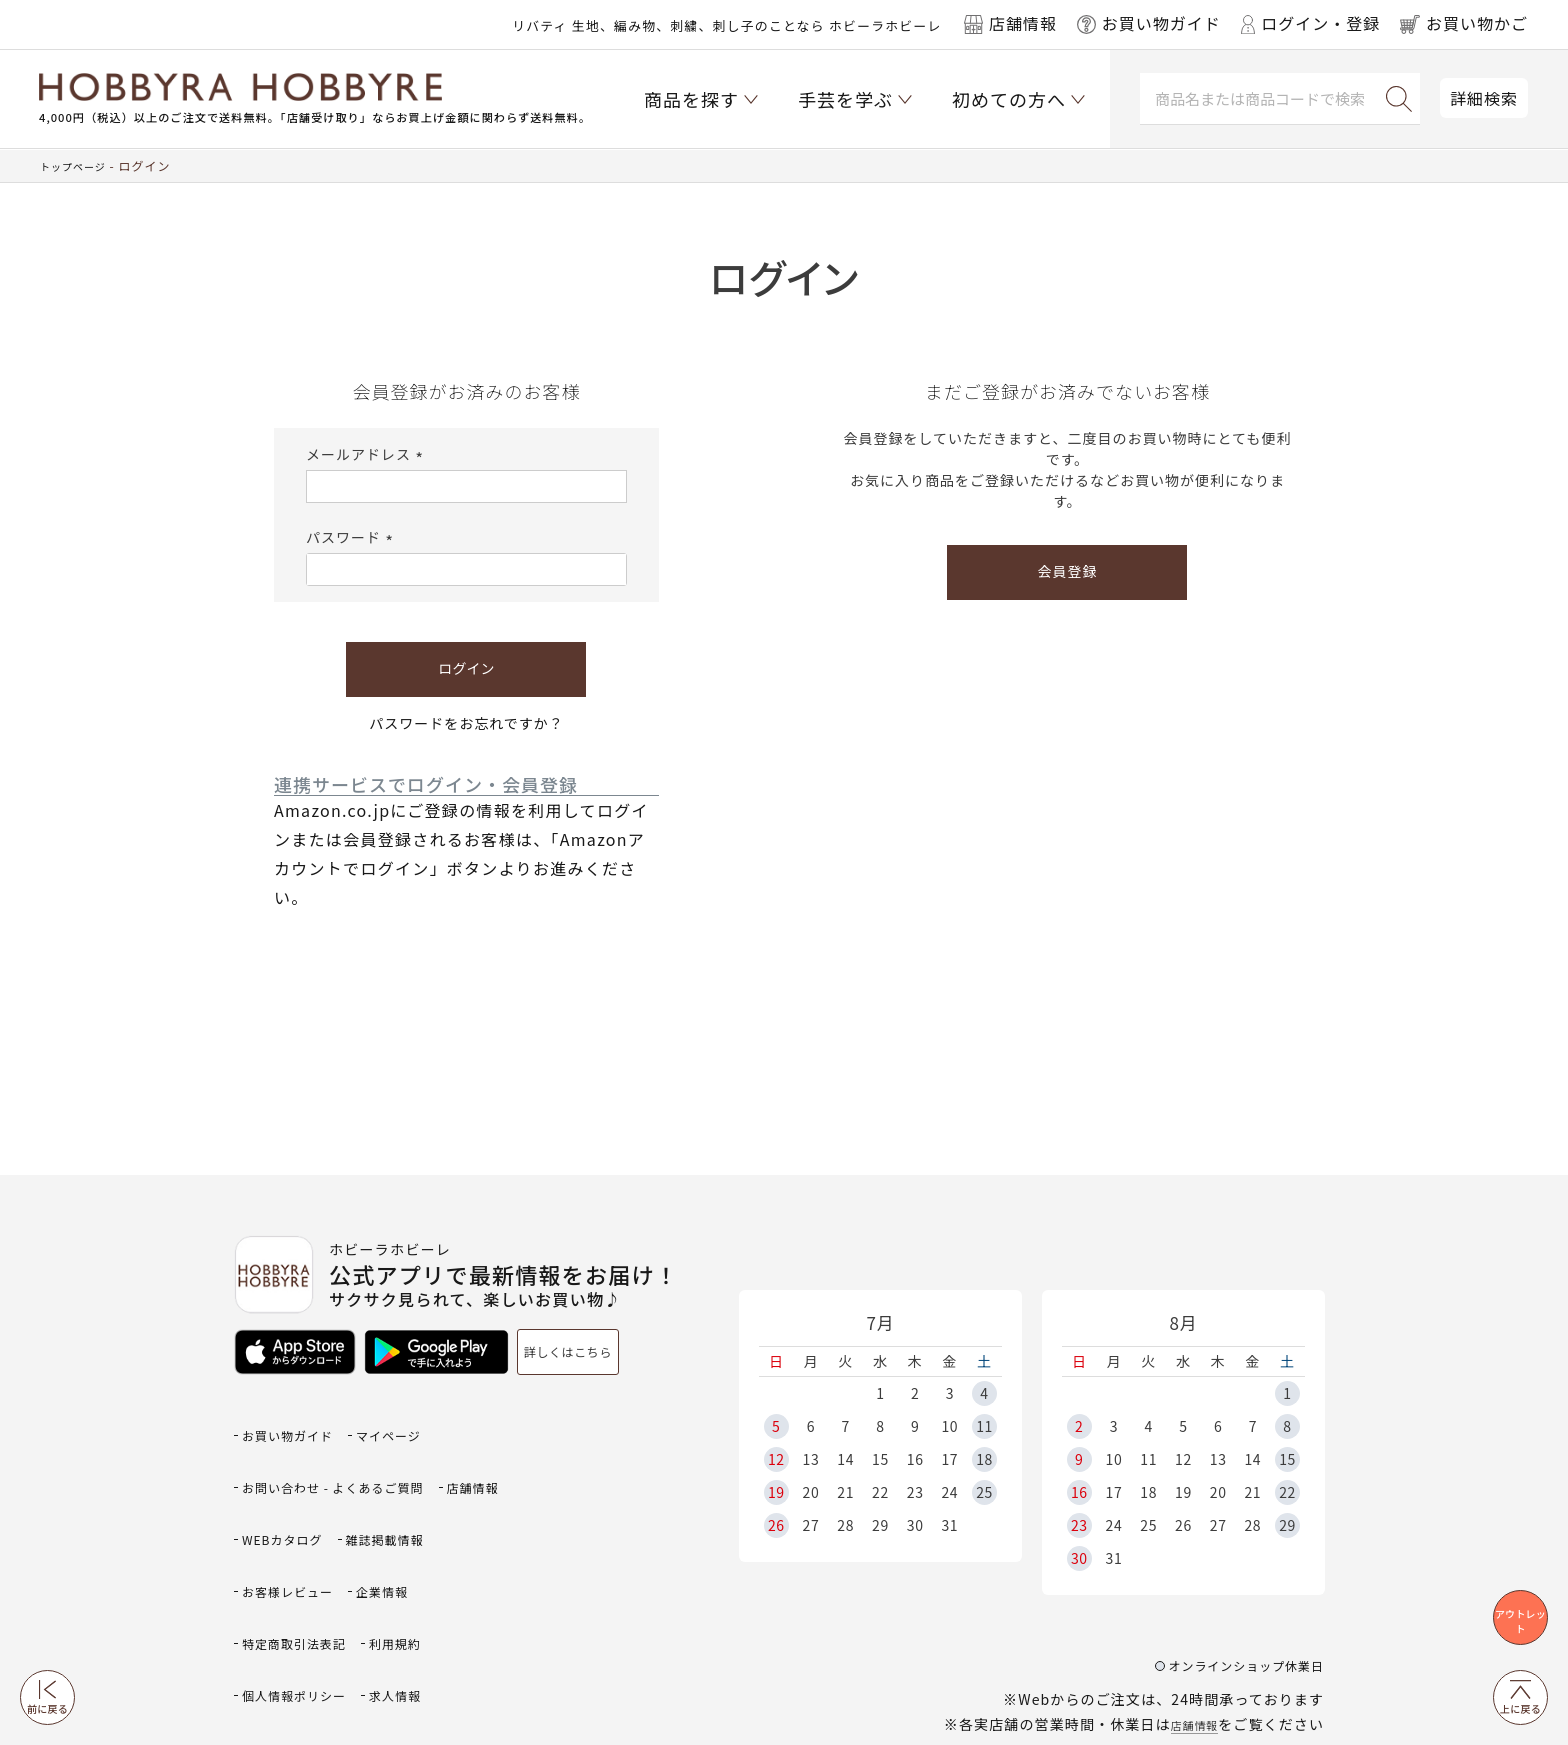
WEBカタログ (378, 1485)
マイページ (417, 1420)
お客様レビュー (417, 1518)
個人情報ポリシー (393, 1583)
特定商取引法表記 (393, 1550)
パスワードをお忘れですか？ (466, 723)
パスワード (352, 537)
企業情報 (274, 1550)
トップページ (79, 165)
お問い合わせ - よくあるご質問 (353, 1453)
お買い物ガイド (298, 1420)
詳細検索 (1484, 98)
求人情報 (274, 1615)
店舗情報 (1188, 1635)
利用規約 (274, 1583)
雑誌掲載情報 (290, 1518)
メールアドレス (367, 454)
